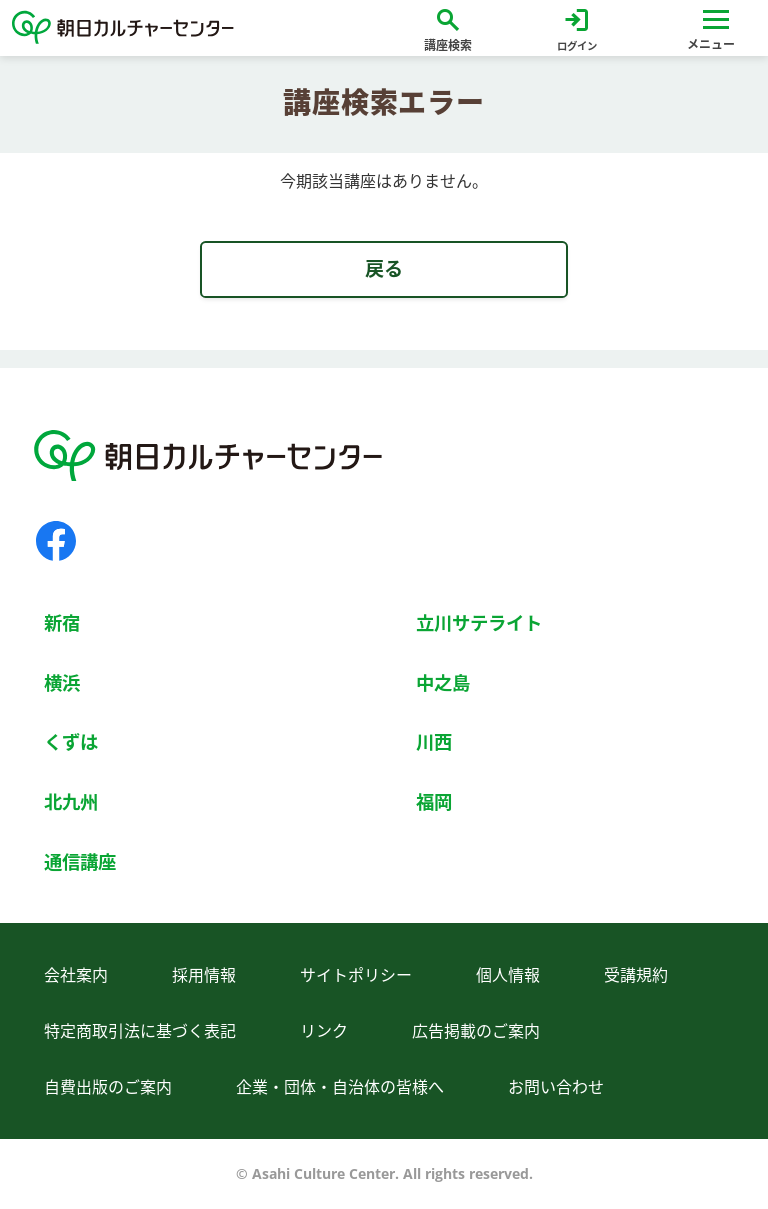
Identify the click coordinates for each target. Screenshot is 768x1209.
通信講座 (80, 861)
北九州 (71, 801)
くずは (71, 741)
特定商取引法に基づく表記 (140, 1031)
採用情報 (204, 975)
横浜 (62, 682)
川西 (434, 741)
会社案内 (76, 975)
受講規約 (636, 975)
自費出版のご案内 (108, 1087)
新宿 (62, 622)
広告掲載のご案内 (476, 1031)
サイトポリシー (356, 975)
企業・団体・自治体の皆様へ (340, 1087)
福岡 (434, 801)
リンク (324, 1031)
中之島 (443, 682)
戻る (384, 268)
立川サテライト (479, 622)
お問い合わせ (556, 1087)
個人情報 (508, 975)
